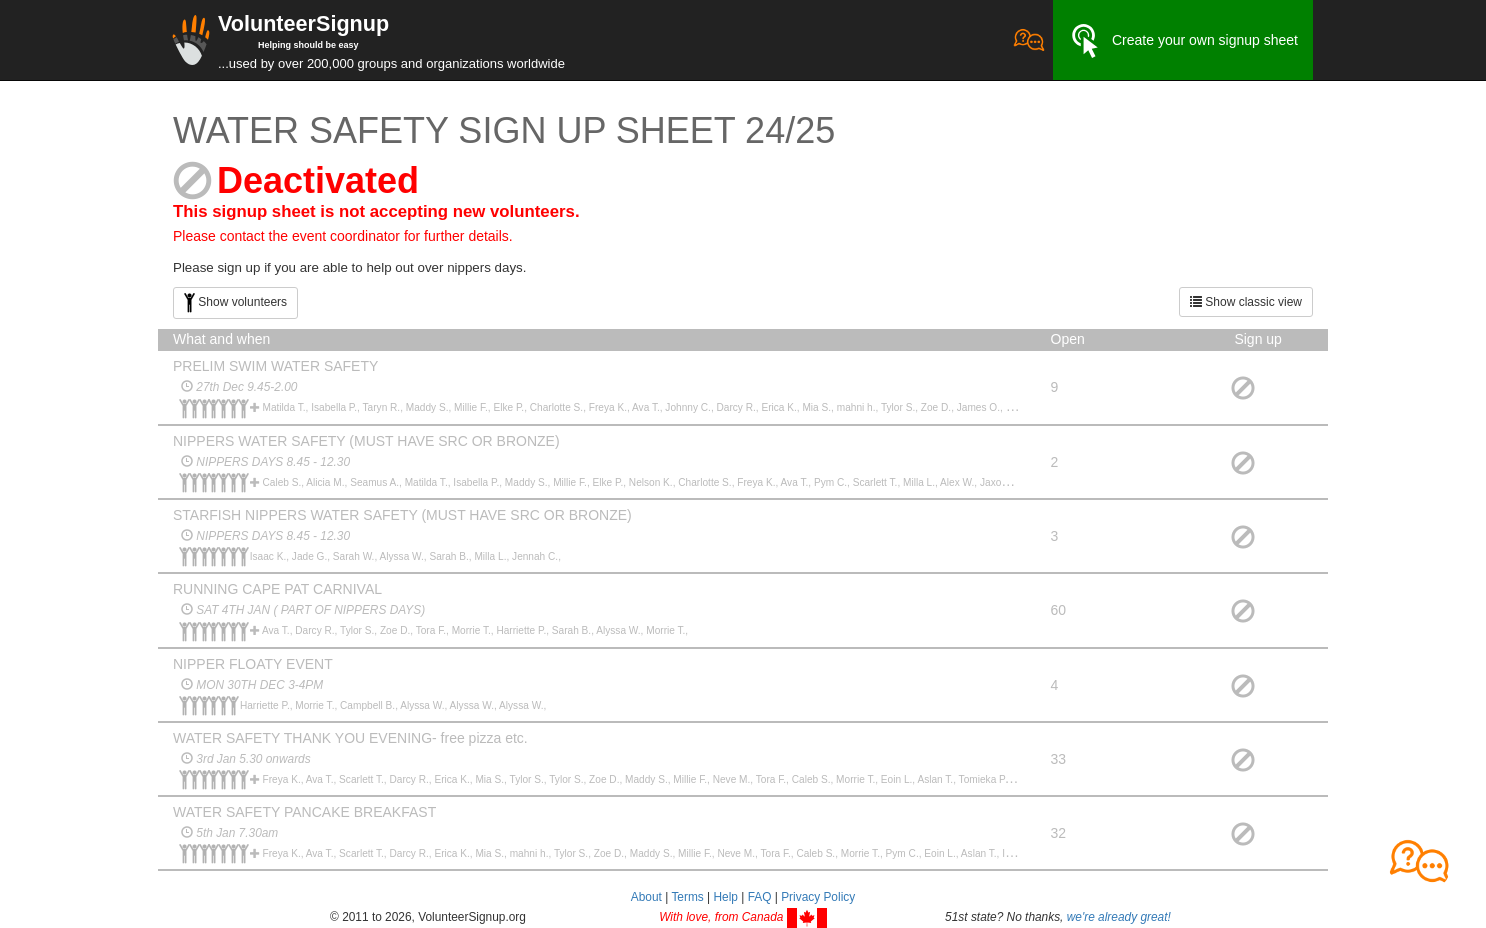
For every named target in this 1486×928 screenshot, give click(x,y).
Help (725, 897)
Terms (687, 897)
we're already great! (1119, 917)
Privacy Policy (818, 897)
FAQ (760, 897)
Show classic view (1246, 302)
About (646, 897)
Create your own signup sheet (1183, 41)
